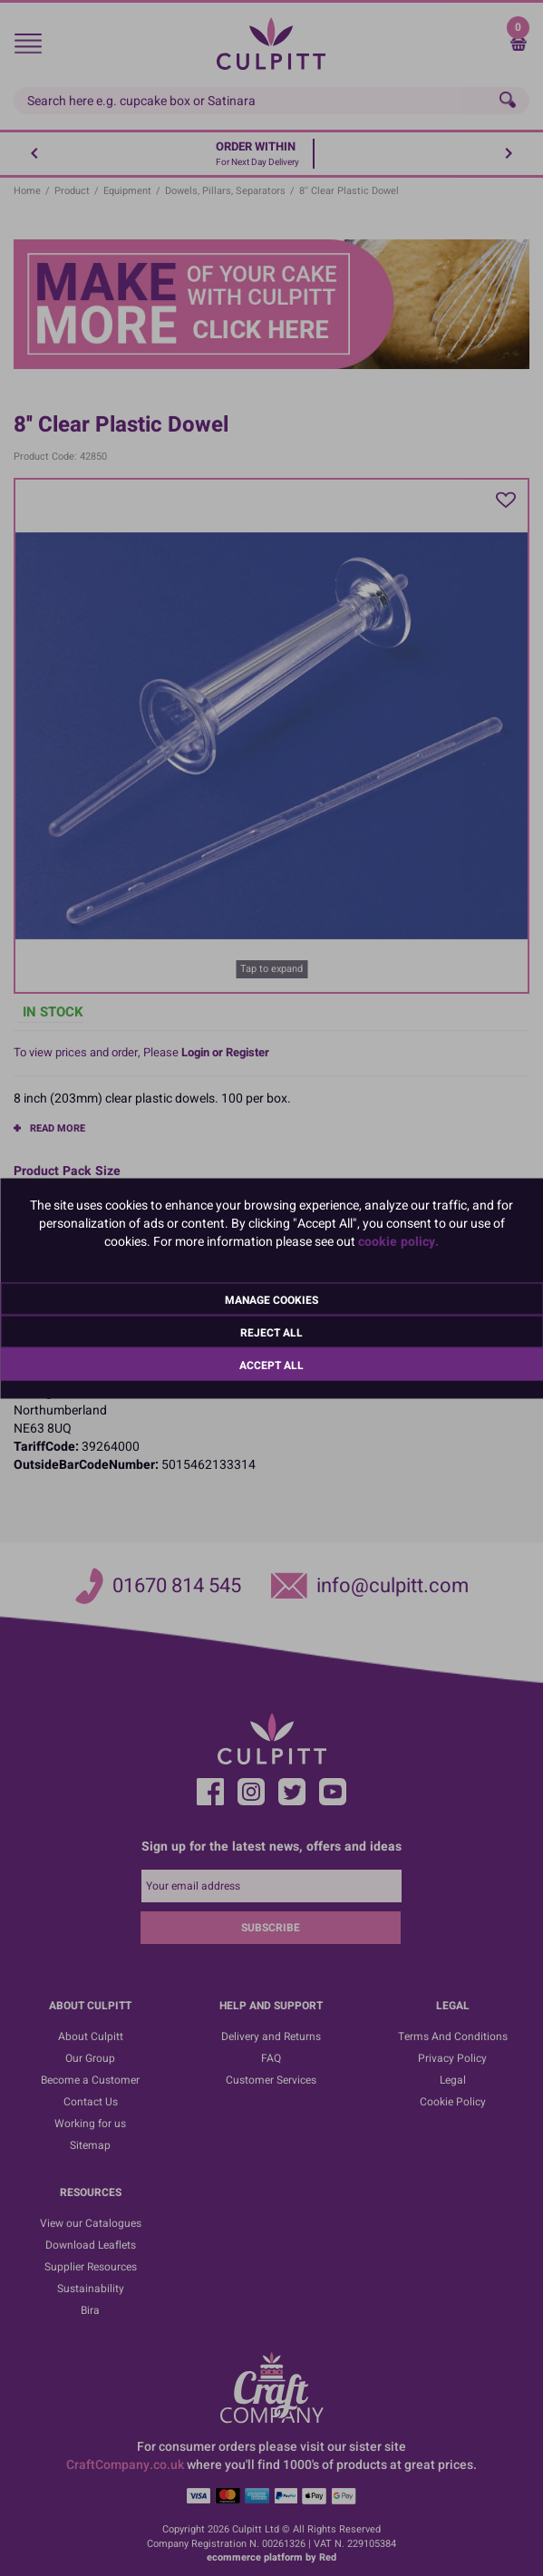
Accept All (271, 1364)
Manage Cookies (271, 1299)
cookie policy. (398, 1240)
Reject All (271, 1332)
